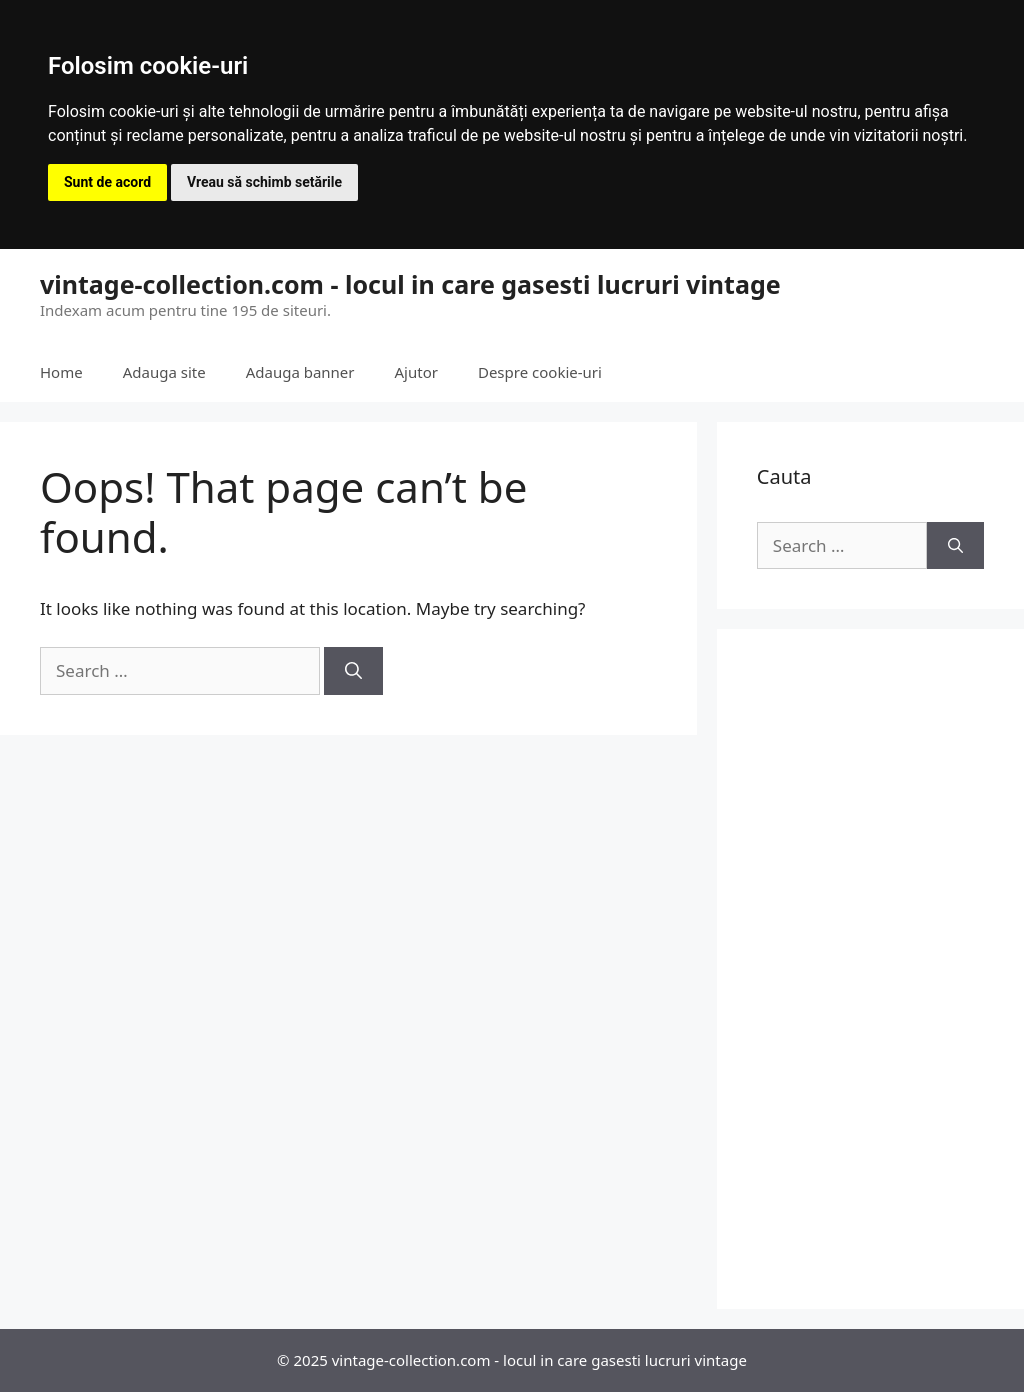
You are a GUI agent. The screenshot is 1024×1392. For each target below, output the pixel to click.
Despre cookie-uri (540, 372)
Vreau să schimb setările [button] (264, 182)
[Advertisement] (870, 969)
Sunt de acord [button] (107, 182)
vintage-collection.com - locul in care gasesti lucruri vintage (410, 284)
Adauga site (164, 372)
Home (61, 372)
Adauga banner (300, 372)
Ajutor (416, 372)
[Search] (353, 671)
